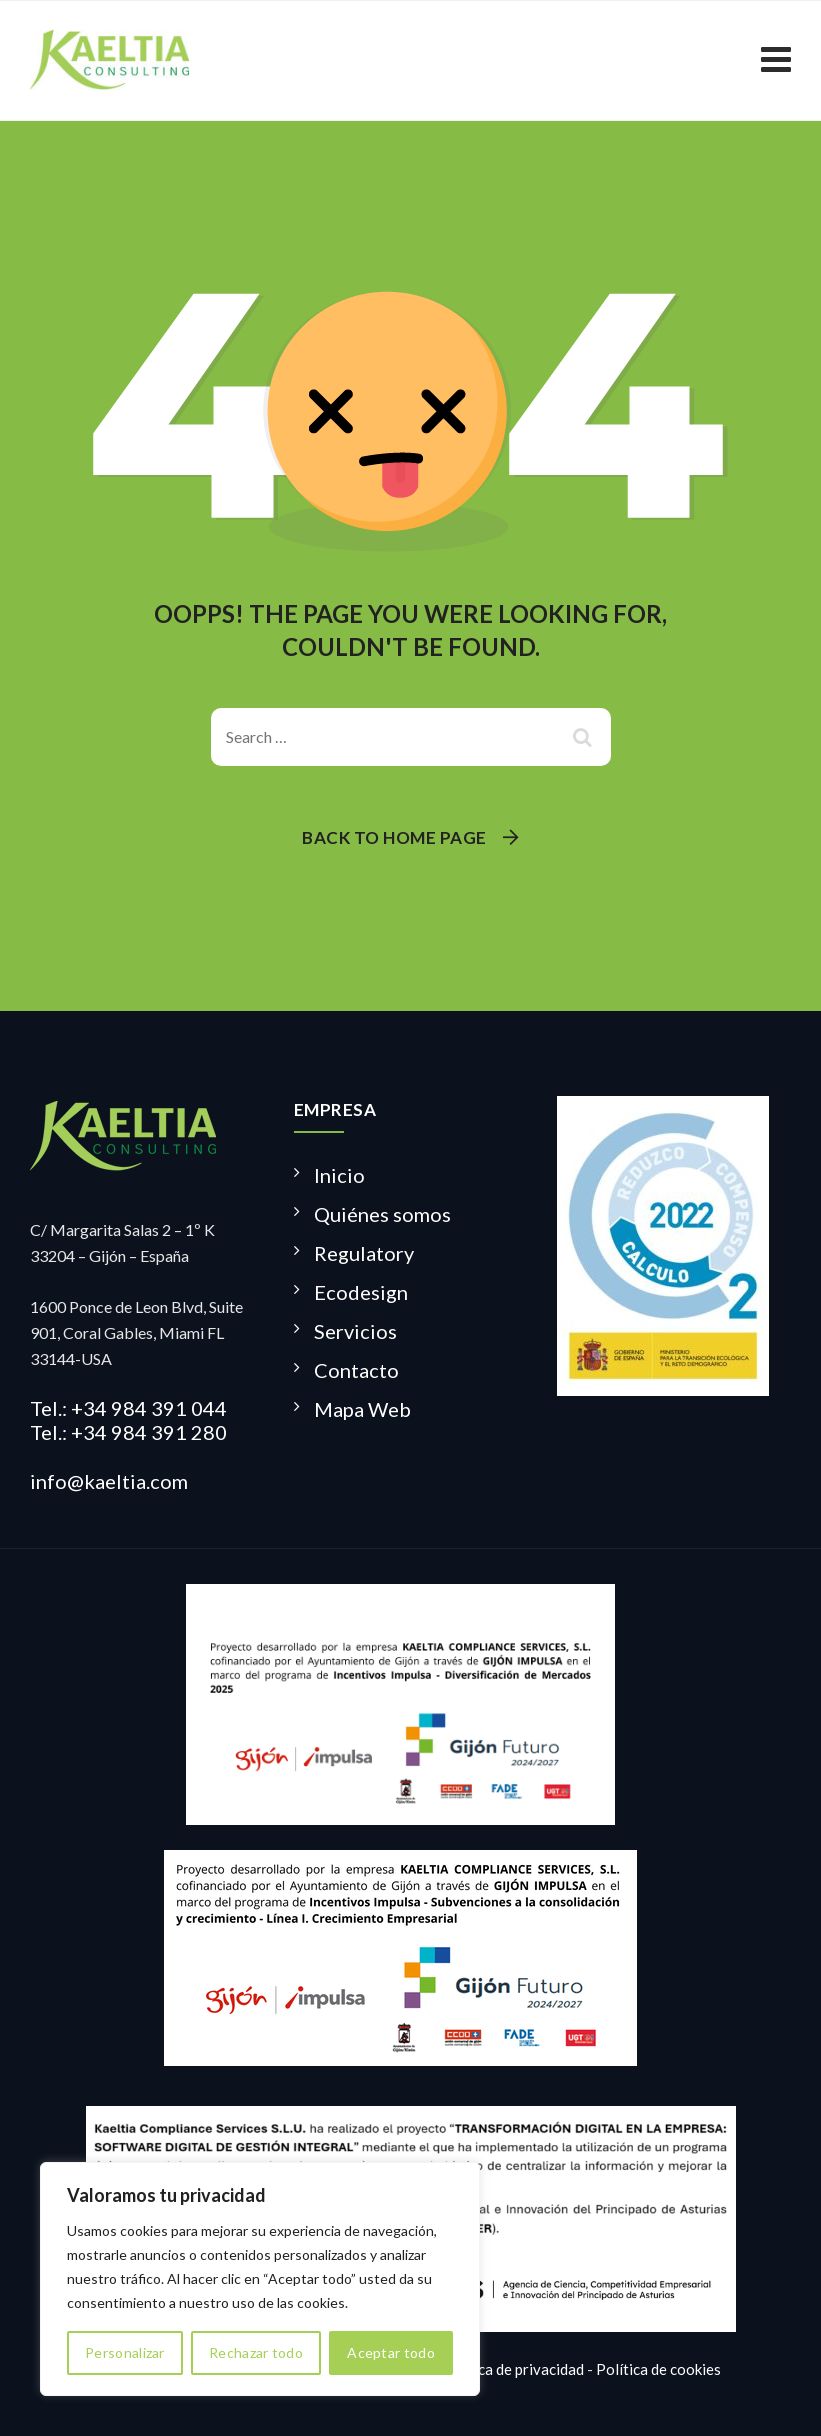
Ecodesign (361, 1292)
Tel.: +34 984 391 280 (128, 1432)
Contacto (356, 1370)
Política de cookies (658, 2369)
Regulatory (364, 1253)
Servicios (355, 1331)
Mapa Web (362, 1409)
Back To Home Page (394, 837)
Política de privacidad (512, 2369)
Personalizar (125, 2352)
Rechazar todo (256, 2352)
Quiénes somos (382, 1214)
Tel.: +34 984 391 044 (128, 1408)
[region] (260, 2279)
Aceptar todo (391, 2352)
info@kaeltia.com (109, 1481)
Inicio (339, 1175)
